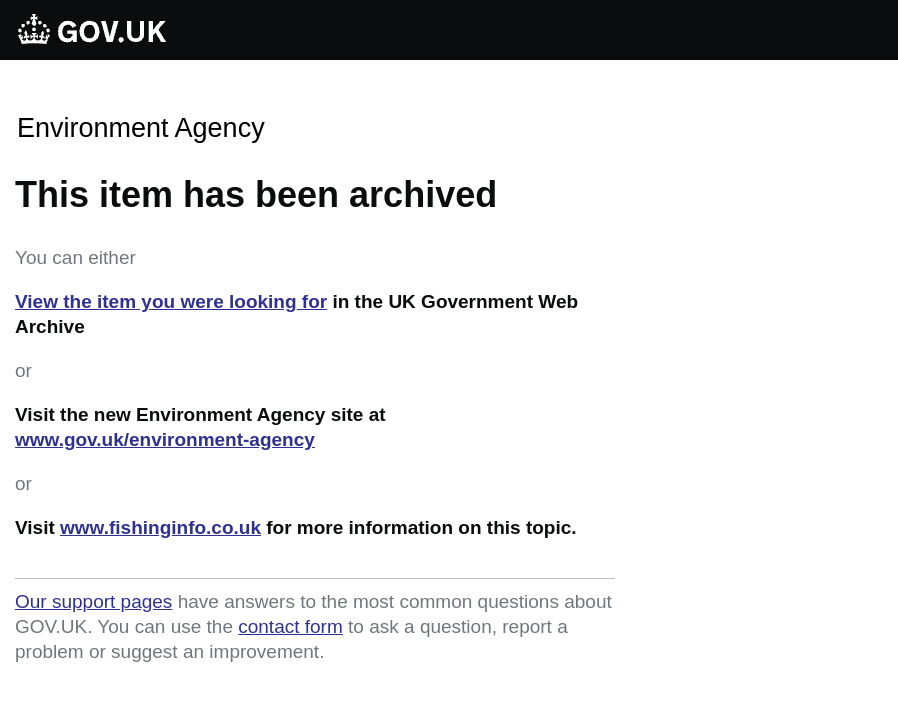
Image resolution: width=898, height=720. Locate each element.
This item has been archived (256, 194)
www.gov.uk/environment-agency (165, 439)
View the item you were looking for (171, 301)
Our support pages (93, 601)
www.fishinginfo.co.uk (160, 527)
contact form (290, 626)
